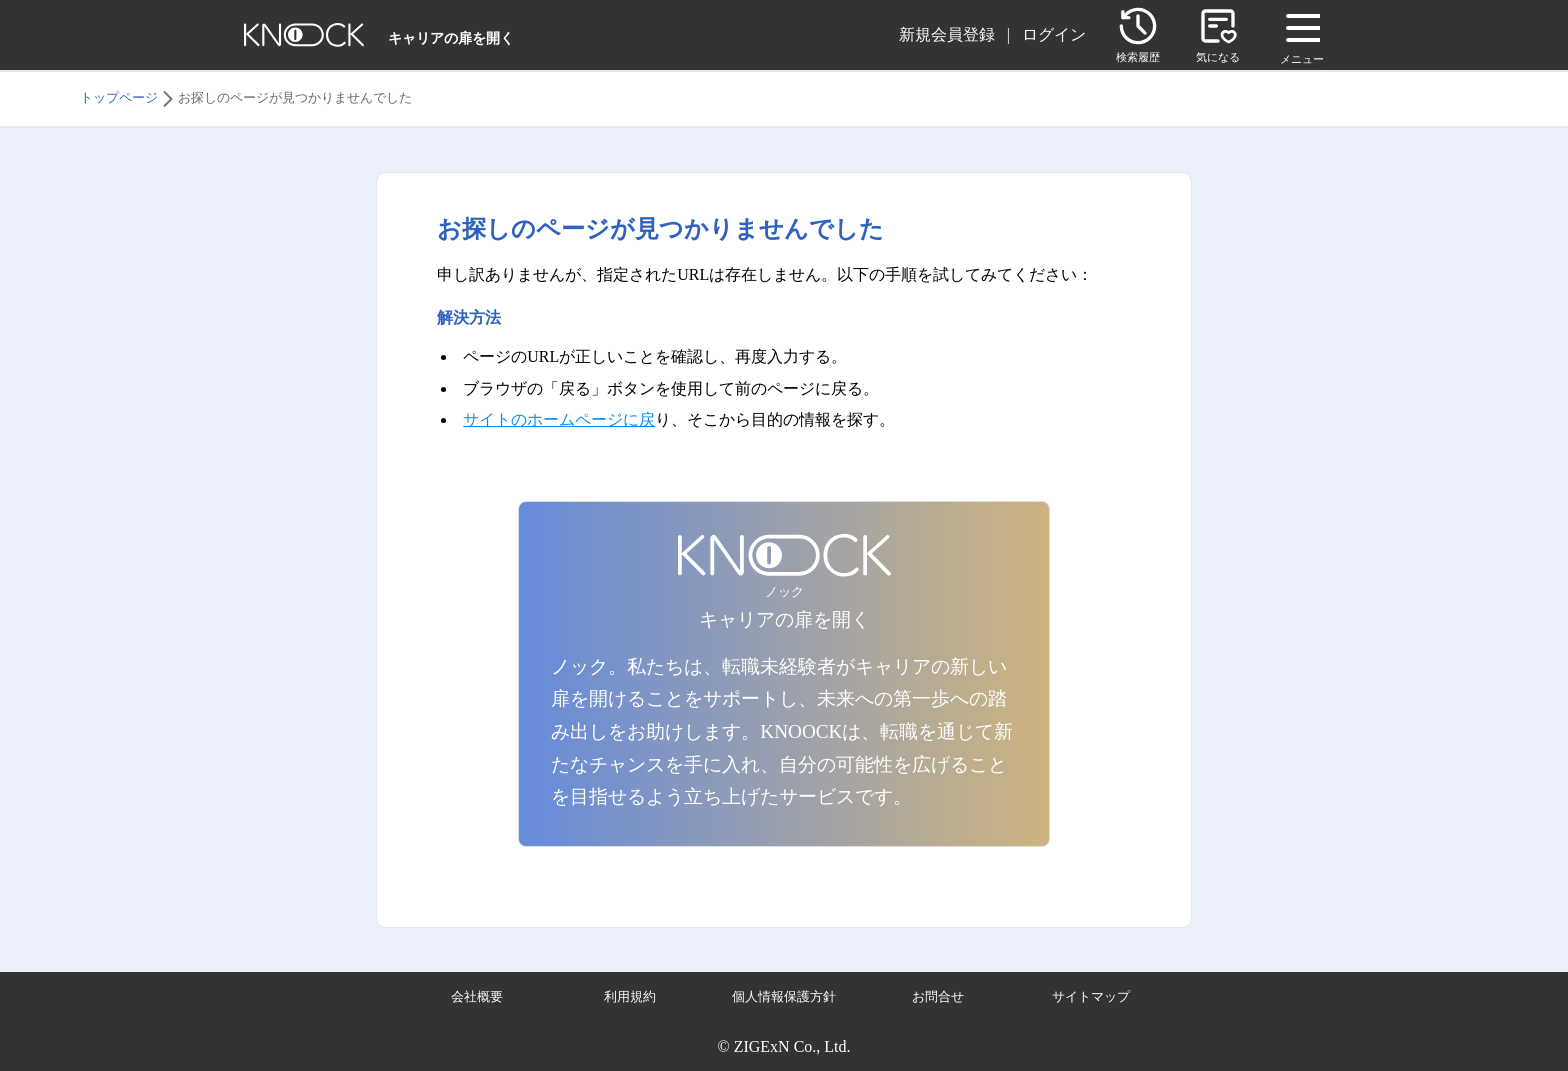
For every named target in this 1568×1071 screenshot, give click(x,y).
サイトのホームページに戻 (559, 419)
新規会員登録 (947, 34)
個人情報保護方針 (784, 997)
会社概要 (477, 997)
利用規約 (630, 997)
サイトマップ (1091, 997)
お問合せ (938, 997)
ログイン (1054, 34)
